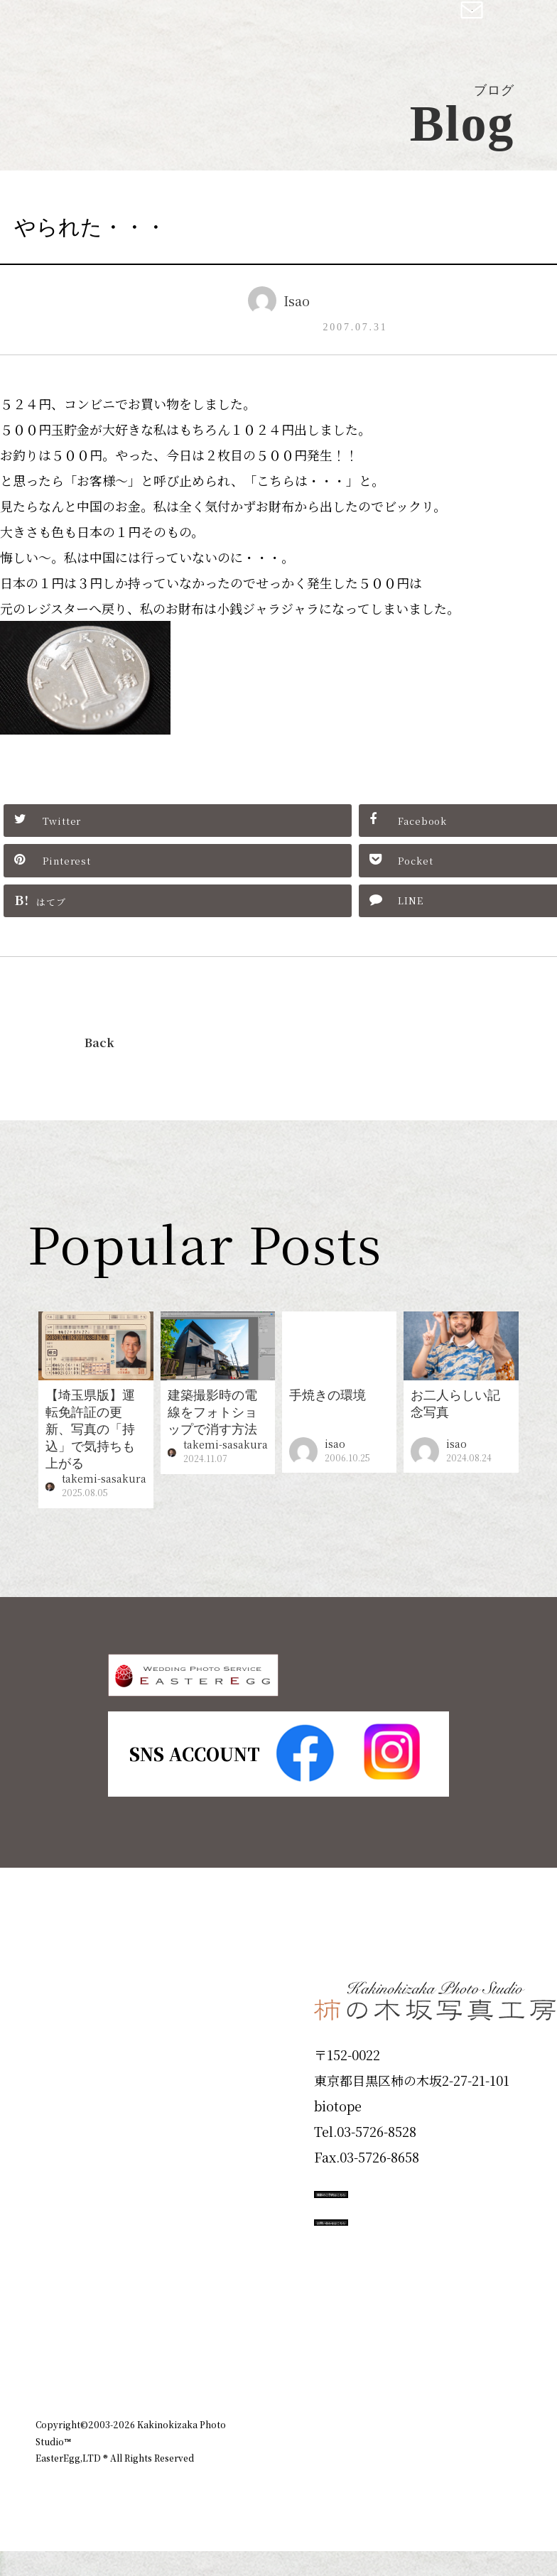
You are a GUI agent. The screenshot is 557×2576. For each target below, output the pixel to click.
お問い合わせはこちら (420, 2302)
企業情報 (361, 2416)
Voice (61, 2278)
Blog (58, 2329)
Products (75, 2126)
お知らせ (426, 2416)
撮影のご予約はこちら (420, 2238)
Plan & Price (94, 2024)
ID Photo (77, 2075)
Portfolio (76, 2177)
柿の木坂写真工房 (128, 27)
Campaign (82, 2228)
